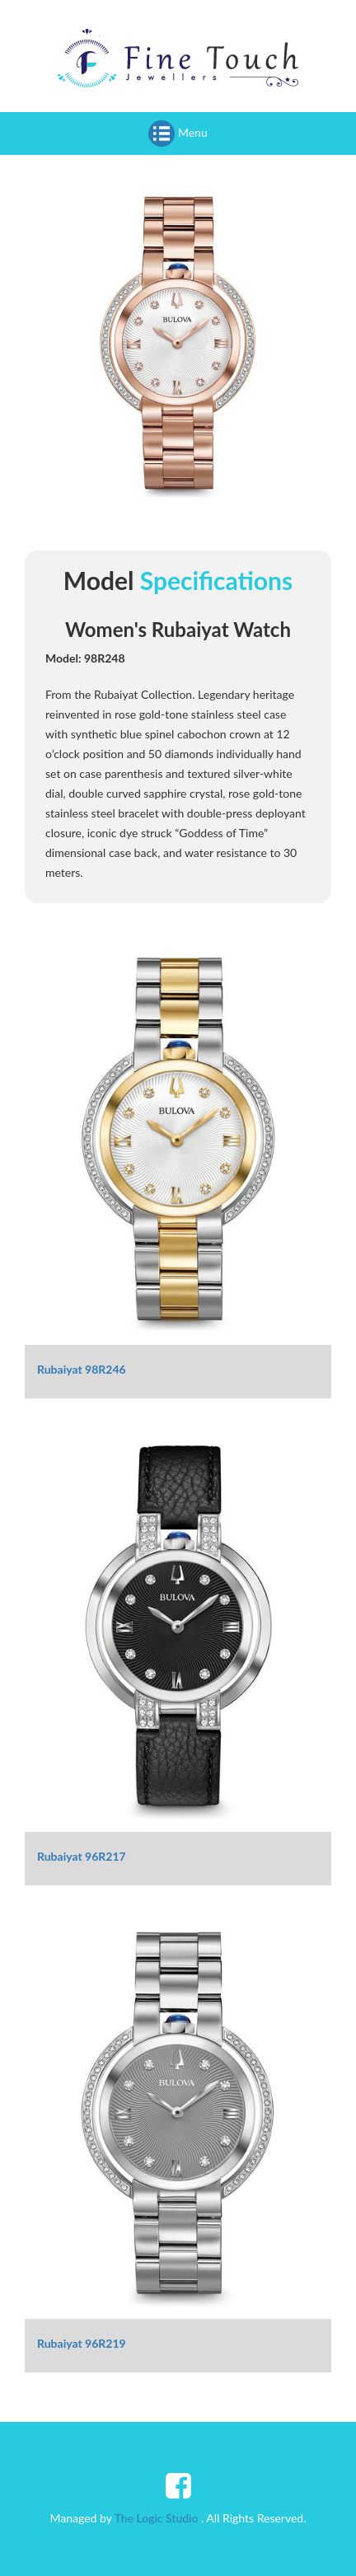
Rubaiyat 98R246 (81, 1369)
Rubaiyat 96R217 (81, 1856)
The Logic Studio (157, 2518)
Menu (177, 133)
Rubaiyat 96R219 (81, 2343)
